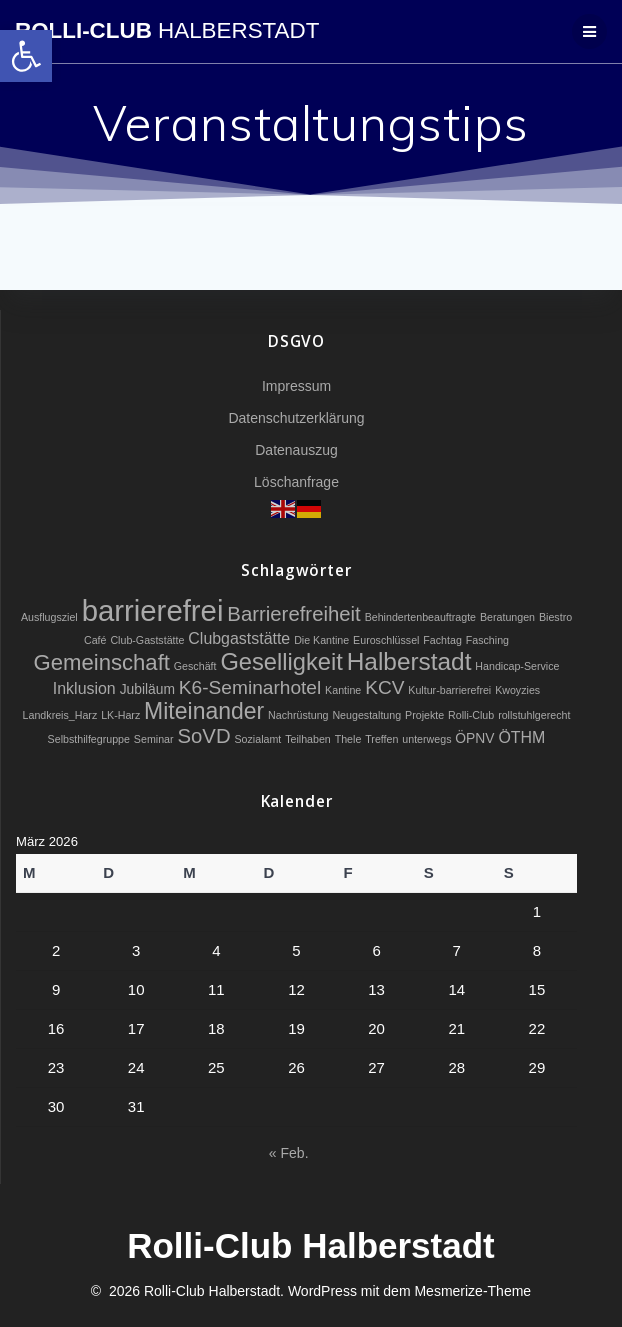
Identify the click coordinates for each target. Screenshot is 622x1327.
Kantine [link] (343, 690)
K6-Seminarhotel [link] (250, 687)
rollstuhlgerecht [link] (534, 715)
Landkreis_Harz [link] (60, 715)
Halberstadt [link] (409, 661)
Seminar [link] (154, 739)
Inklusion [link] (84, 688)
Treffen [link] (381, 739)
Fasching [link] (487, 640)
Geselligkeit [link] (281, 662)
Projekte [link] (424, 715)
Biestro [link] (555, 617)
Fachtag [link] (442, 640)
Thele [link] (348, 739)
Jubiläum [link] (147, 689)
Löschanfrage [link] (296, 482)
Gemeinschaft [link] (102, 662)
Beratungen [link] (507, 617)
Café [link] (95, 640)
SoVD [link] (203, 736)
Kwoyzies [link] (517, 690)
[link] (26, 56)
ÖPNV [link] (474, 738)
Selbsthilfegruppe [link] (89, 739)
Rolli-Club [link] (167, 31)
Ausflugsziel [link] (49, 617)
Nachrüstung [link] (298, 715)
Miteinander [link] (204, 711)
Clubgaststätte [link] (239, 638)
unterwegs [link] (426, 739)
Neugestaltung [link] (366, 715)
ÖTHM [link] (521, 737)
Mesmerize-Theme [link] (472, 1291)
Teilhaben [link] (308, 739)
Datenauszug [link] (296, 450)
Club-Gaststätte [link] (147, 640)
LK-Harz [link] (120, 715)
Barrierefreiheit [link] (293, 614)
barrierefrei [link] (153, 610)
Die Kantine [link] (321, 640)
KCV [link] (384, 687)
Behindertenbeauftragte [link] (420, 617)
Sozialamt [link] (257, 739)
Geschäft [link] (195, 666)
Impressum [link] (296, 386)
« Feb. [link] (289, 1153)
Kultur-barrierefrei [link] (449, 690)
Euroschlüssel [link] (386, 640)
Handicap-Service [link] (517, 666)
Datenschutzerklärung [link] (296, 418)
